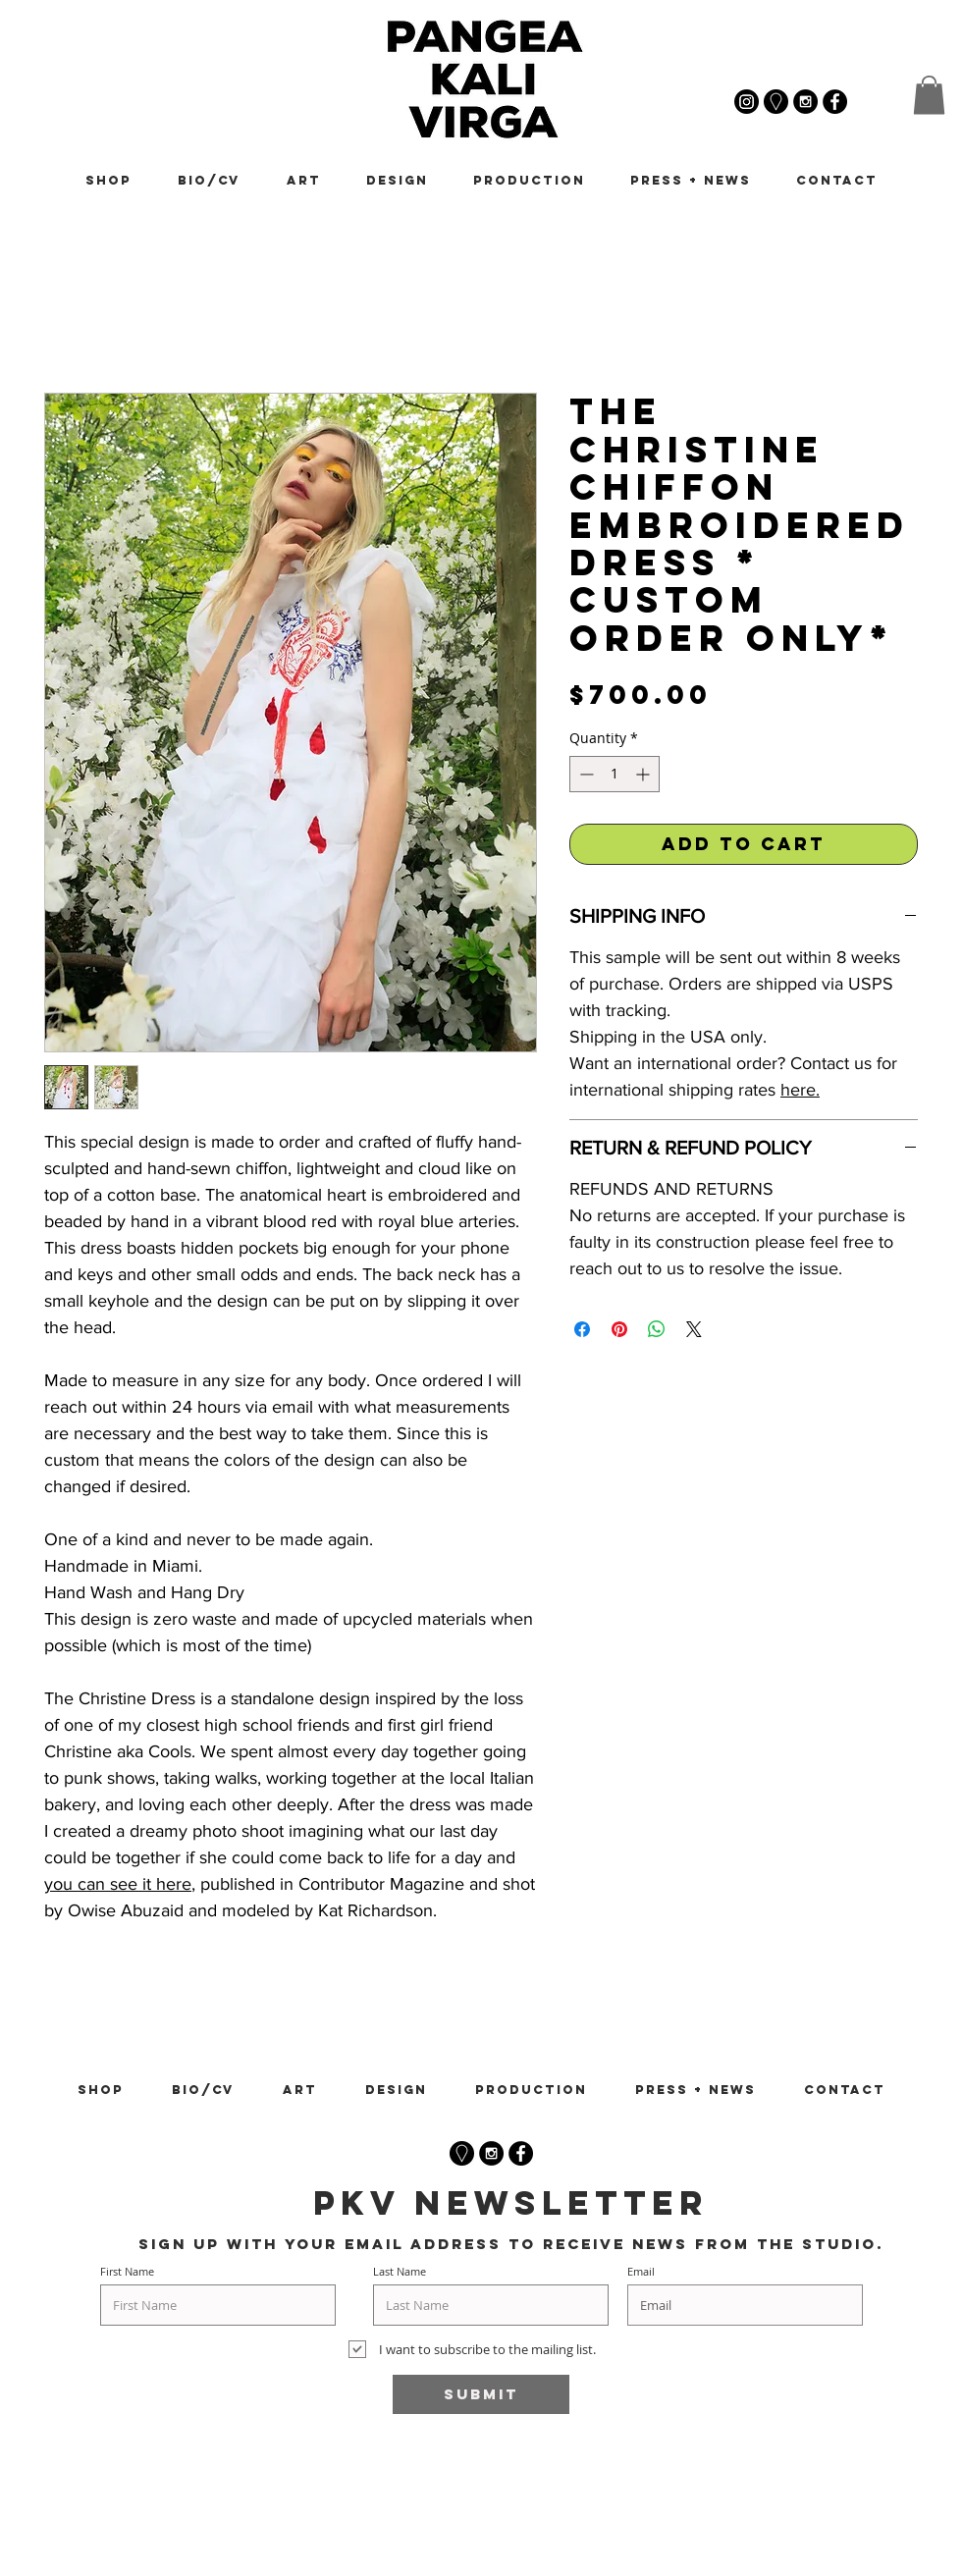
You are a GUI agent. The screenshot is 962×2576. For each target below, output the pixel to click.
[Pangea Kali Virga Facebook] (835, 101)
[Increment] (644, 774)
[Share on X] (694, 1329)
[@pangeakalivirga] (746, 101)
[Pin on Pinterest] (619, 1329)
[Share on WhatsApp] (656, 1329)
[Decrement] (584, 774)
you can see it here (117, 1884)
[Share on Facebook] (582, 1329)
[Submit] (481, 2394)
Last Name (399, 2271)
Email (641, 2271)
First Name (127, 2271)
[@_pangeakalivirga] (805, 101)
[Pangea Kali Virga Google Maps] (776, 101)
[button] (929, 95)
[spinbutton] (614, 774)
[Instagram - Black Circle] (491, 2153)
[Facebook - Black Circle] (520, 2153)
